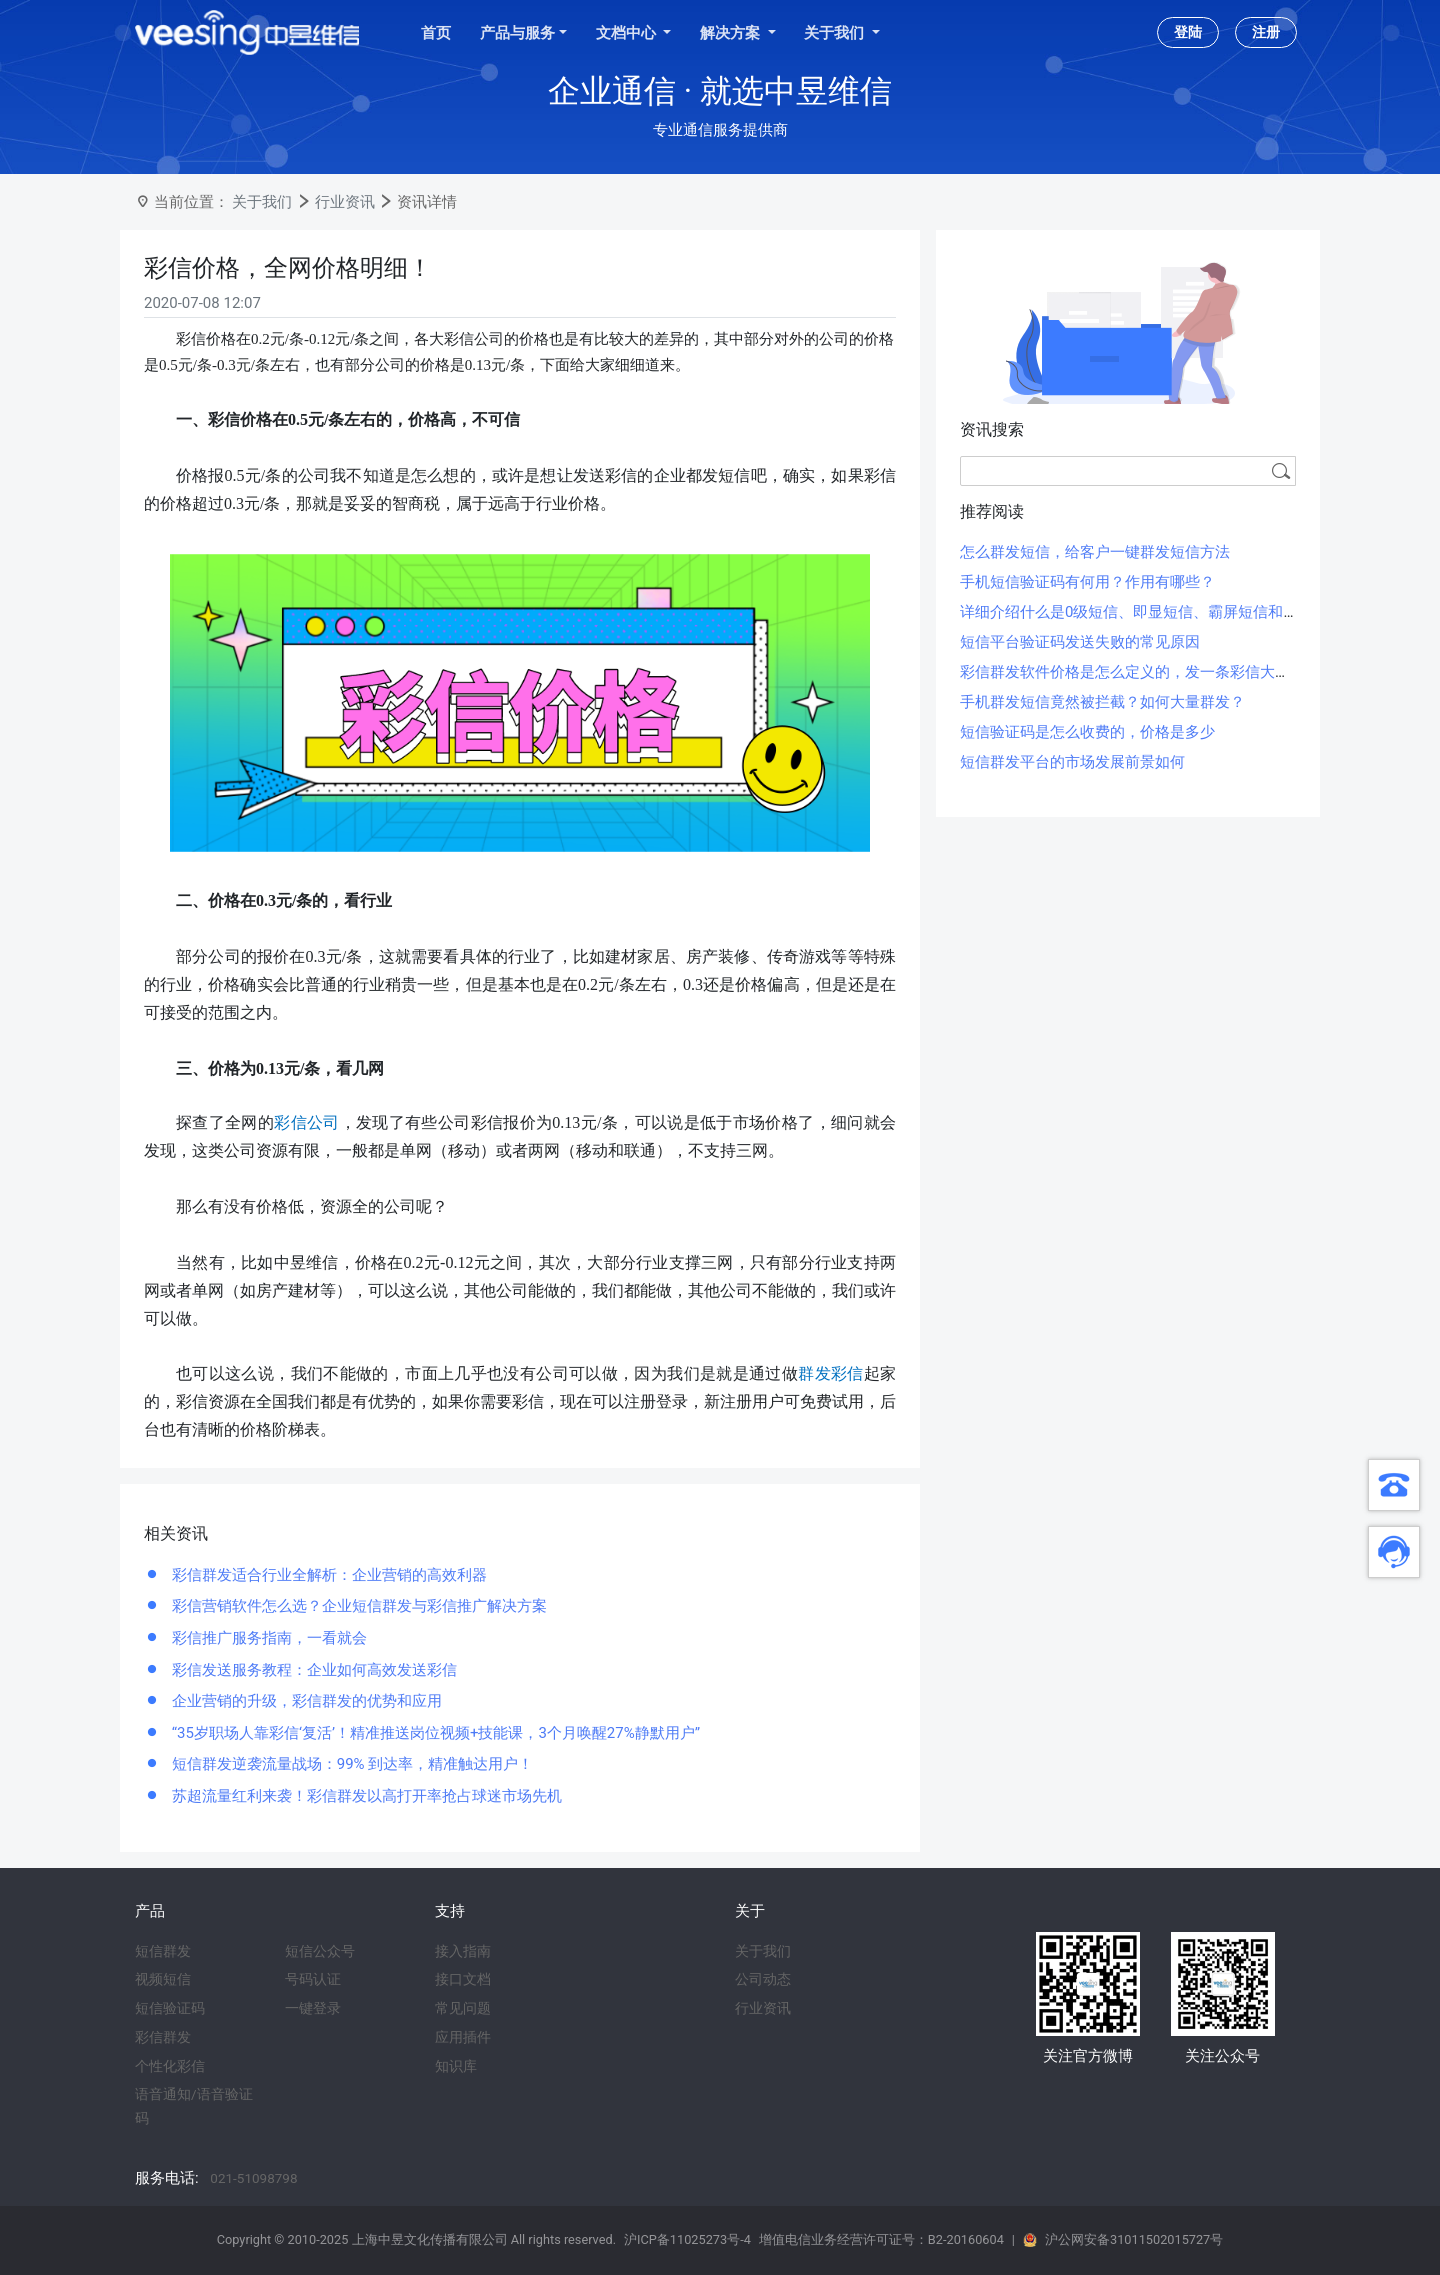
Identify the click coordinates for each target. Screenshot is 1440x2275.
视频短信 (163, 1979)
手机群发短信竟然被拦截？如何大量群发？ (1102, 702)
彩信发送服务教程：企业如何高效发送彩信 (312, 1670)
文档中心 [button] (628, 33)
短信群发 (163, 1951)
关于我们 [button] (836, 33)
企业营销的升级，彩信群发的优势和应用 (305, 1701)
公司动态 (763, 1979)
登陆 (1188, 32)
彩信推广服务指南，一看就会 (267, 1638)
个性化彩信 (170, 2066)
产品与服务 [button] (517, 33)
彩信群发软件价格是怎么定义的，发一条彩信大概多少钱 (1147, 672)
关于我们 (262, 202)
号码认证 (313, 1979)
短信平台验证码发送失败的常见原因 (1080, 642)
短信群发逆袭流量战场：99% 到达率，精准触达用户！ (350, 1764)
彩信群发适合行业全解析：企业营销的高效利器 (327, 1575)
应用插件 (463, 2037)
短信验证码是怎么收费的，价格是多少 (1087, 732)
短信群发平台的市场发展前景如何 (1072, 762)
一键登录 (313, 2008)
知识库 (456, 2066)
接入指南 (463, 1951)
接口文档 (463, 1979)
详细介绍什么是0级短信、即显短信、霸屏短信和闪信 (1136, 612)
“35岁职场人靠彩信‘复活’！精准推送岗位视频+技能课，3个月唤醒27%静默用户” (434, 1733)
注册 (1266, 32)
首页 (436, 33)
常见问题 (463, 2008)
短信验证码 (170, 2008)
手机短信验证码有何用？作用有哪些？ (1087, 582)
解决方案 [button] (732, 33)
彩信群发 (163, 2037)
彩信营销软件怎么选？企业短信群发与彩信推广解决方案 (357, 1606)
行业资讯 (345, 202)
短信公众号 (320, 1951)
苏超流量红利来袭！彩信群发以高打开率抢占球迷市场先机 (365, 1796)
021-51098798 (253, 2178)
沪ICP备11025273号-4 (687, 2239)
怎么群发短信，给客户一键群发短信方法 (1095, 552)
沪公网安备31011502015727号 (1134, 2239)
